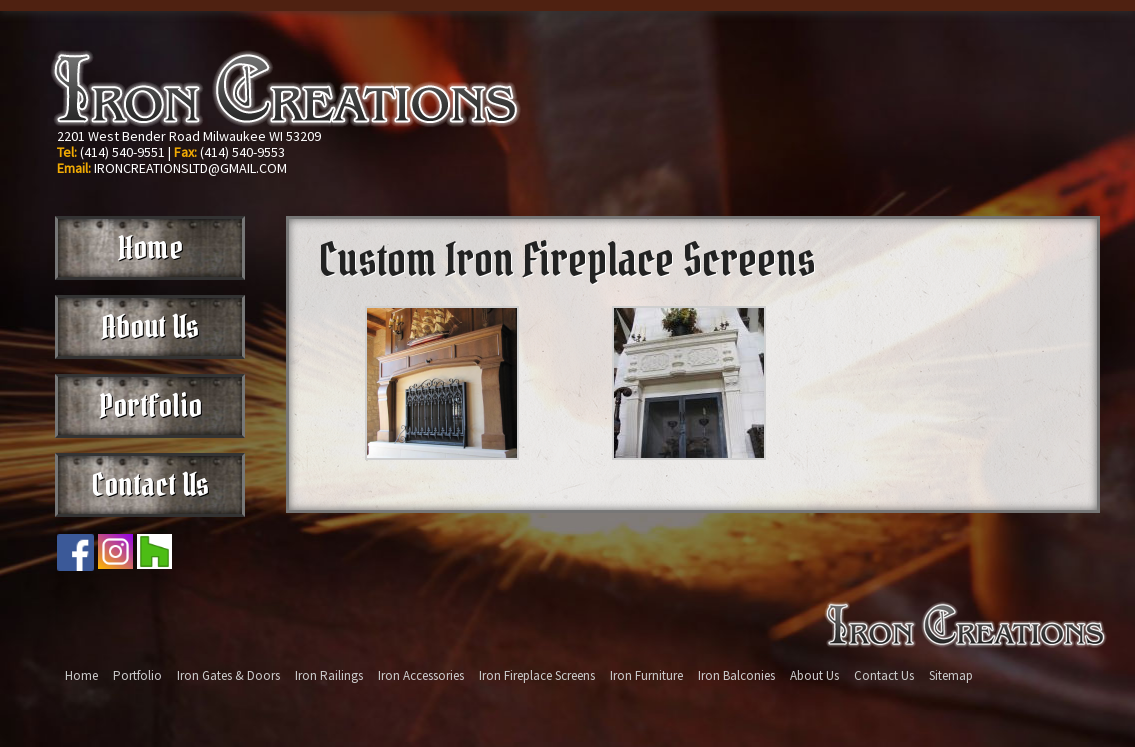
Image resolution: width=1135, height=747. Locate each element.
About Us (150, 327)
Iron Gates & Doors (228, 675)
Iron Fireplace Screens (537, 675)
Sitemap (951, 675)
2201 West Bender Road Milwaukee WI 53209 (189, 136)
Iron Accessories (421, 675)
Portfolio (150, 406)
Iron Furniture (646, 675)
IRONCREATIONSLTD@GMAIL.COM (190, 168)
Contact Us (150, 485)
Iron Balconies (736, 675)
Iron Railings (329, 675)
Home (150, 248)
